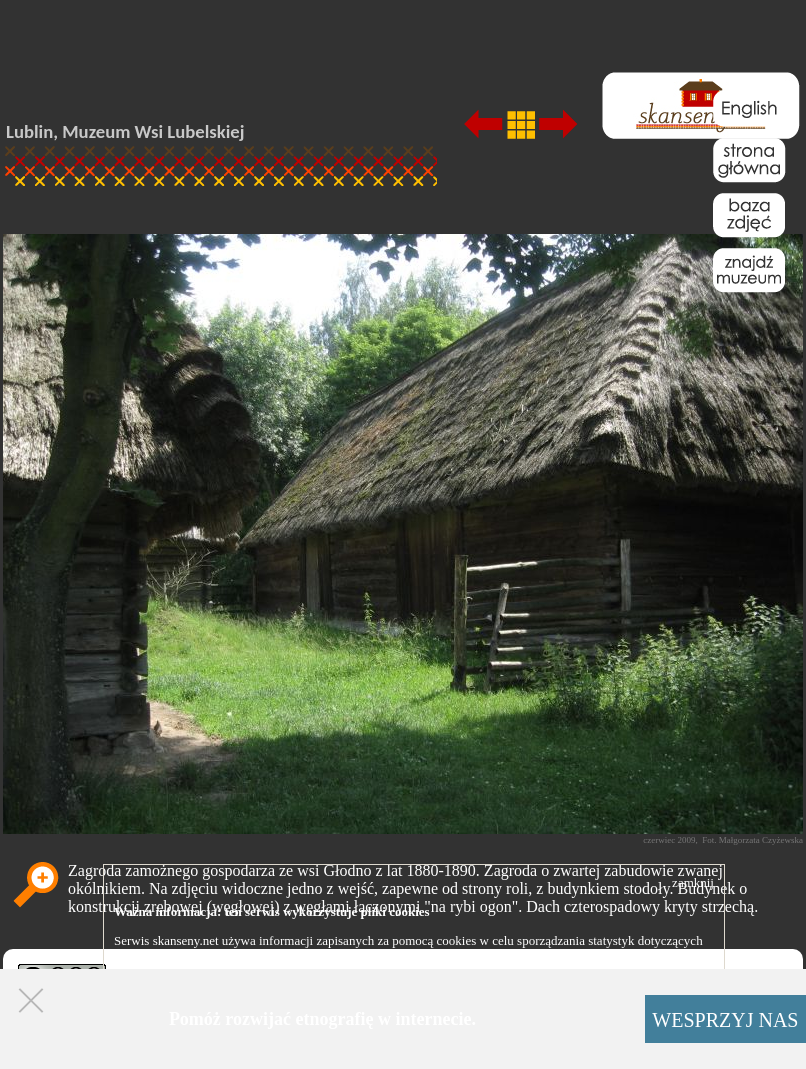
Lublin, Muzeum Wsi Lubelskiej (125, 131)
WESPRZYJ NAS (725, 1020)
